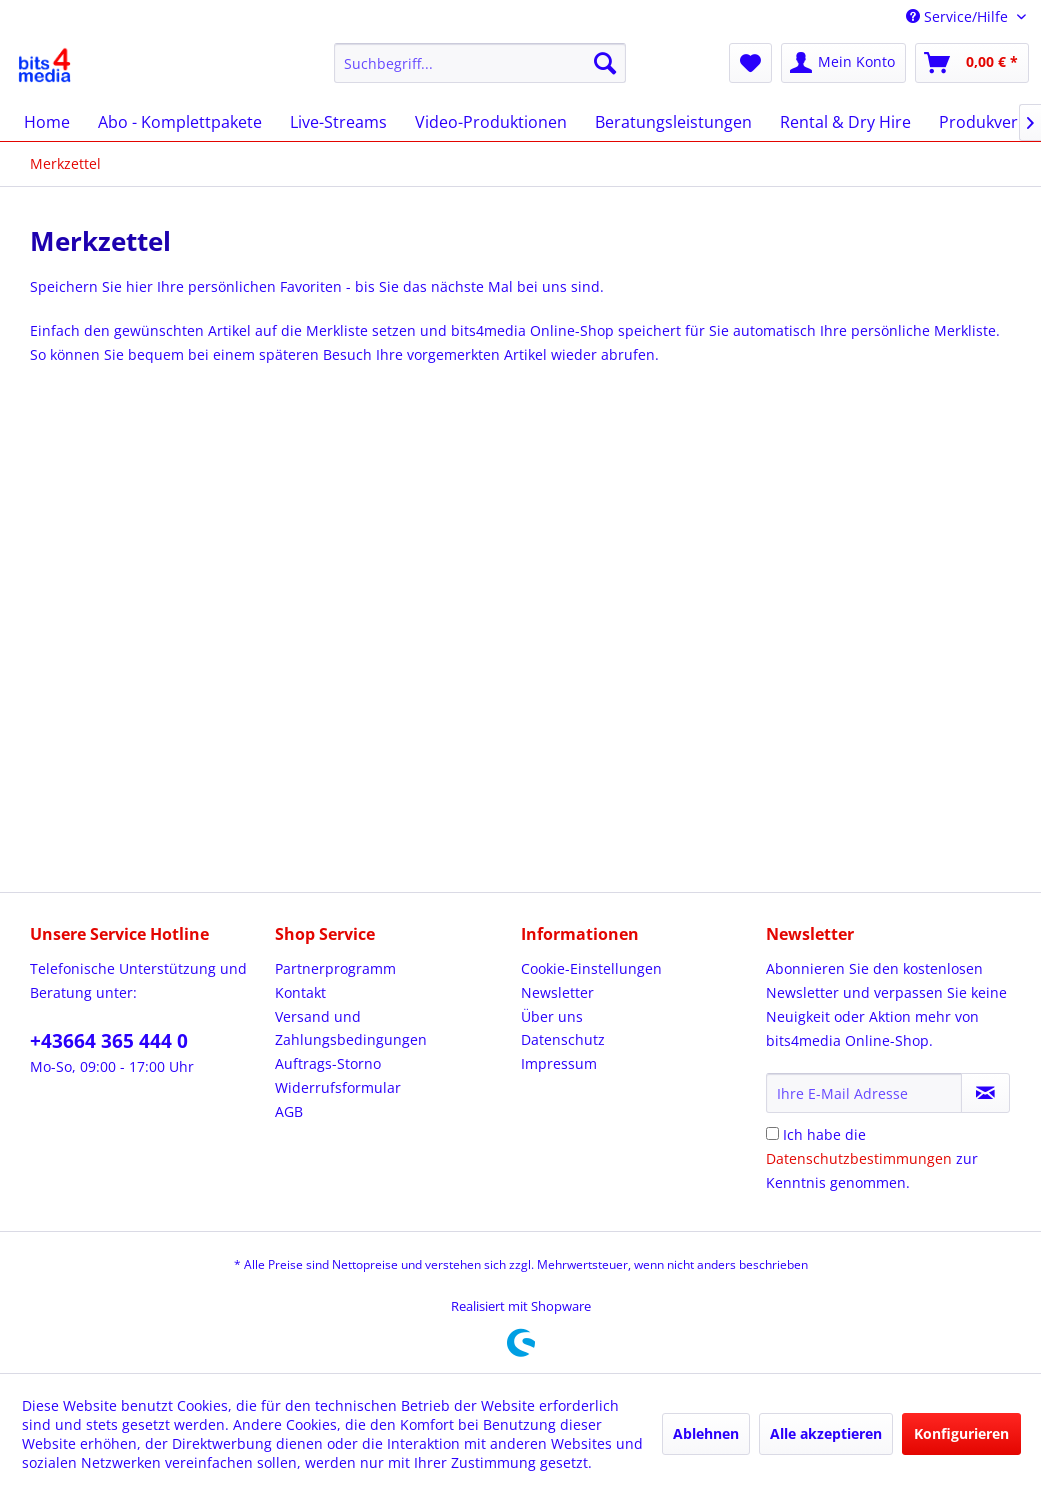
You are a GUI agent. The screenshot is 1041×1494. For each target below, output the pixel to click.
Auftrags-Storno (328, 1063)
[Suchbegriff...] (479, 63)
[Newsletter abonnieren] (985, 1093)
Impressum (559, 1063)
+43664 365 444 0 (109, 1041)
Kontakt (300, 992)
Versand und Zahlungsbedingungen (351, 1028)
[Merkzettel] (750, 63)
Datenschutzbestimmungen (859, 1158)
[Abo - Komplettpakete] (180, 122)
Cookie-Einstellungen (591, 968)
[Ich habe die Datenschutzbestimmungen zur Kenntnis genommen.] (772, 1133)
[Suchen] (605, 63)
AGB (289, 1111)
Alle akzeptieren (826, 1433)
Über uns (552, 1016)
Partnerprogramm (335, 968)
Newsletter (557, 992)
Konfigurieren (961, 1433)
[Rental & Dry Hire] (845, 122)
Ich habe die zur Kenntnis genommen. (872, 1158)
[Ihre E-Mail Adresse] (864, 1093)
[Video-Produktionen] (491, 122)
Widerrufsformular (338, 1087)
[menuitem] (479, 63)
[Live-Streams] (338, 122)
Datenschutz (563, 1039)
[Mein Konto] (843, 63)
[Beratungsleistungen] (673, 122)
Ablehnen (706, 1433)
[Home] (47, 122)
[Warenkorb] (972, 63)
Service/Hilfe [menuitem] (959, 16)
